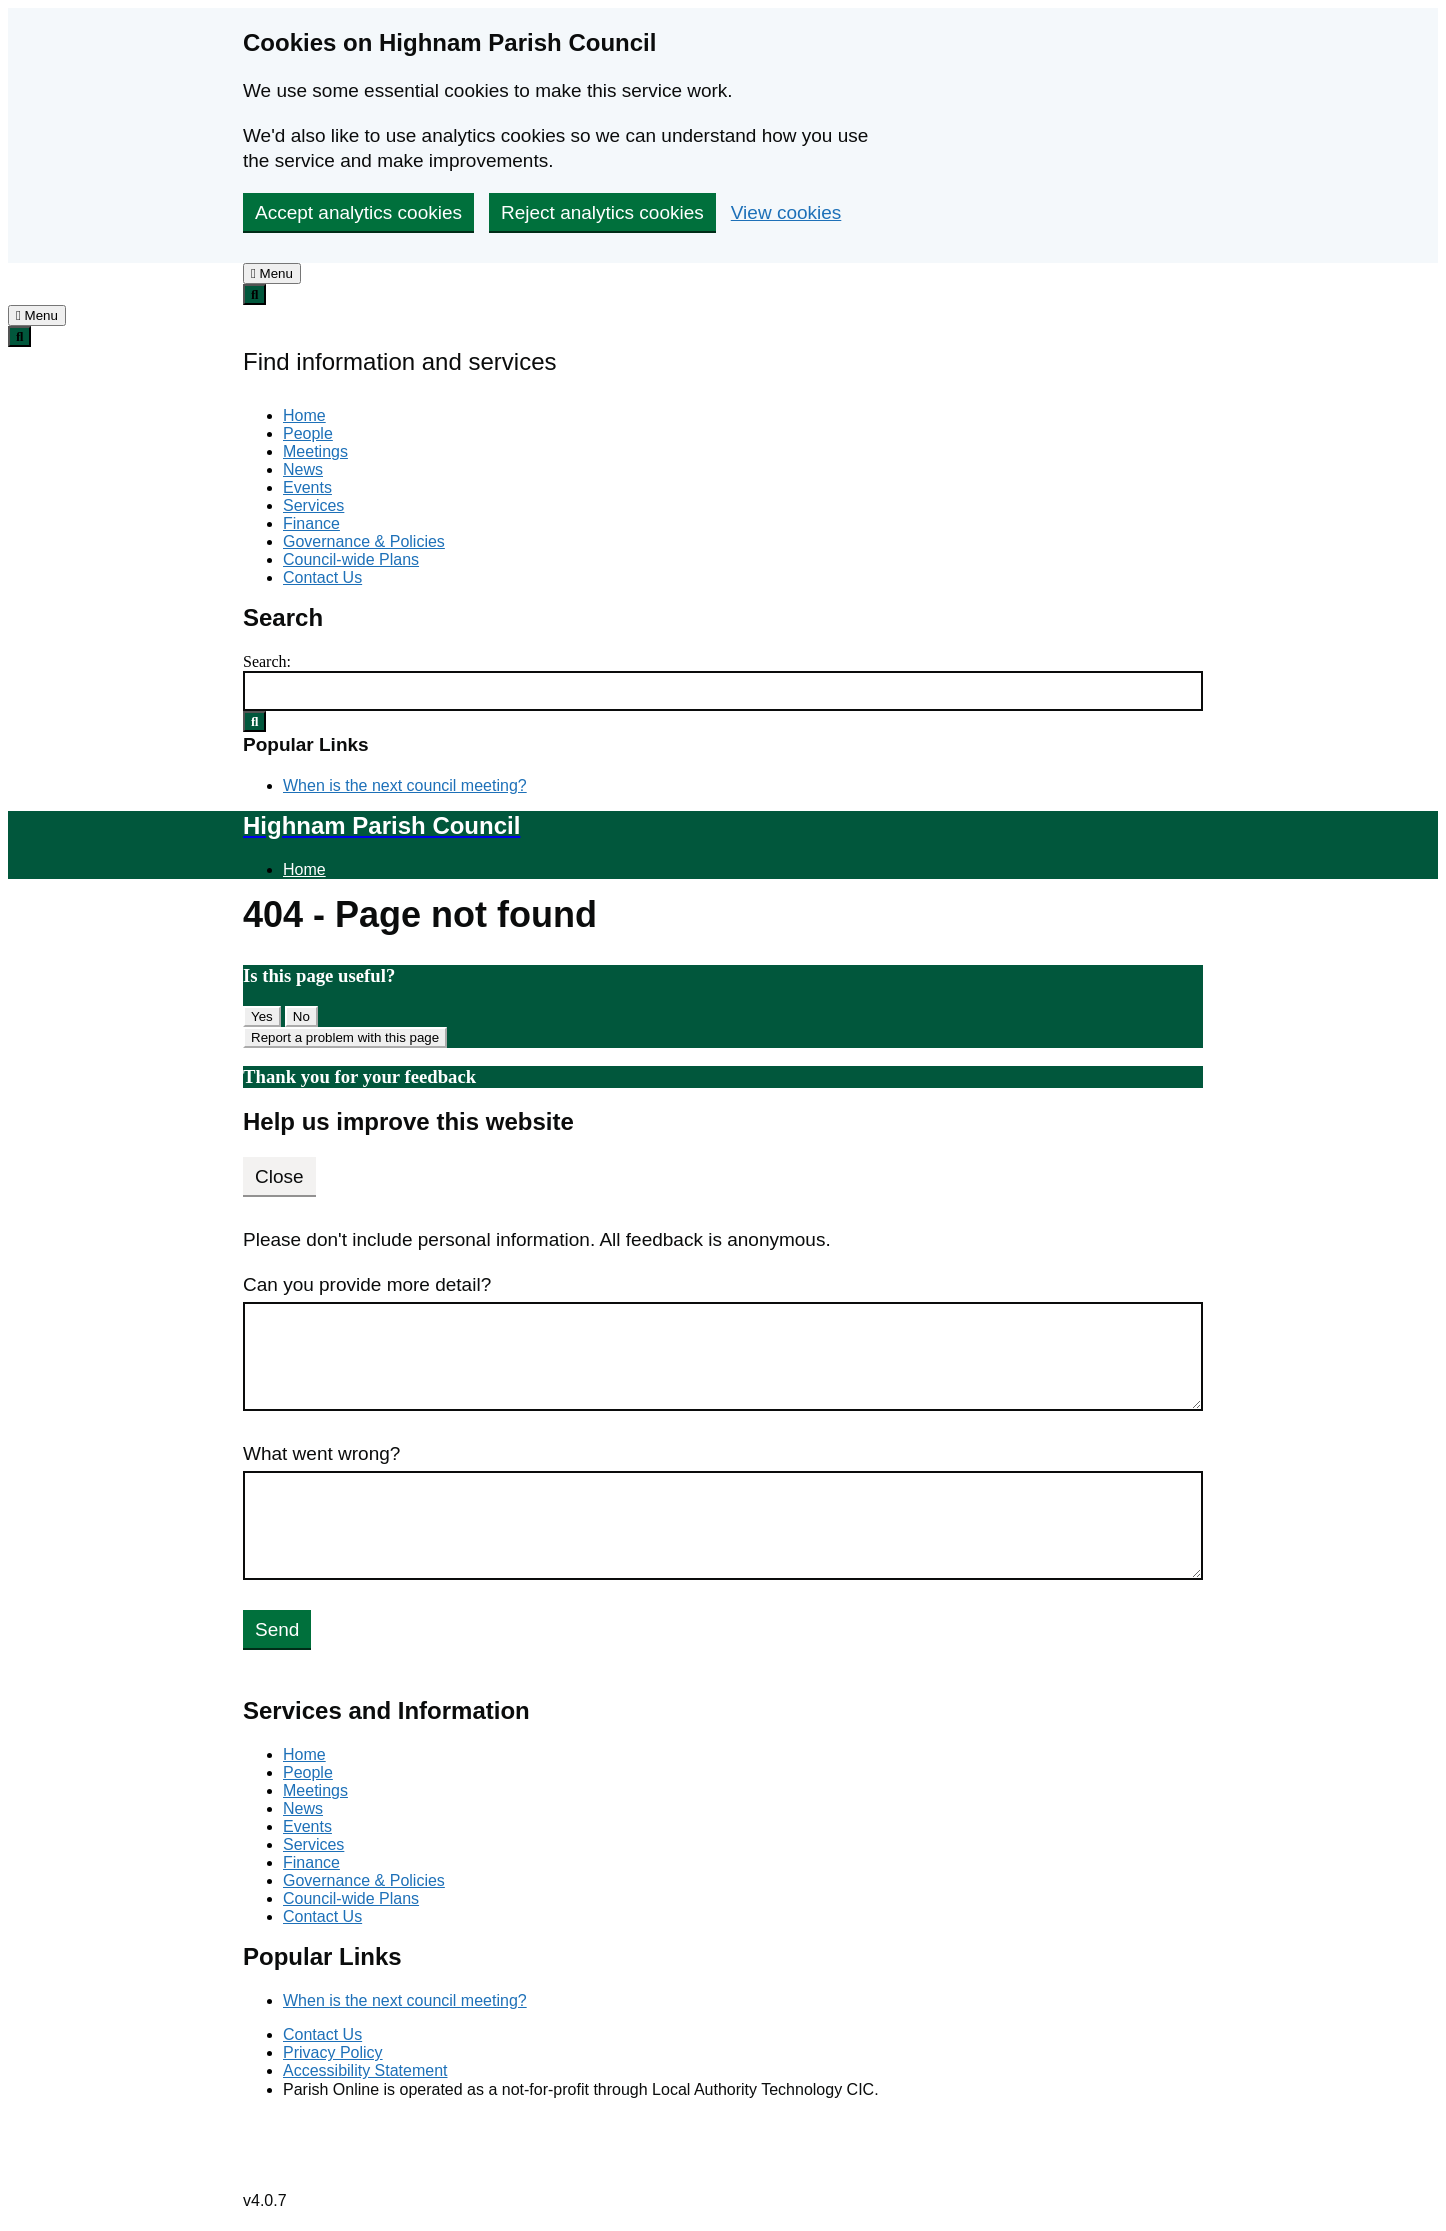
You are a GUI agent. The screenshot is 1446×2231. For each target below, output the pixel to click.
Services (313, 505)
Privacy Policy (333, 2052)
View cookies (786, 212)
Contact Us (322, 577)
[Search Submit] (254, 721)
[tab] (272, 273)
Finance (311, 523)
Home (304, 415)
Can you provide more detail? (367, 1284)
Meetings (315, 451)
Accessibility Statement (365, 2070)
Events (307, 487)
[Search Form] (723, 691)
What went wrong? (321, 1453)
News (303, 469)
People (308, 433)
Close (279, 1176)
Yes (262, 1016)
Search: (267, 661)
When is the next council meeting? (405, 785)
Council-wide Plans (351, 559)
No (301, 1016)
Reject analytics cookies (602, 212)
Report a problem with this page (345, 1037)
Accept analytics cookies (358, 212)
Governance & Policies (364, 541)
